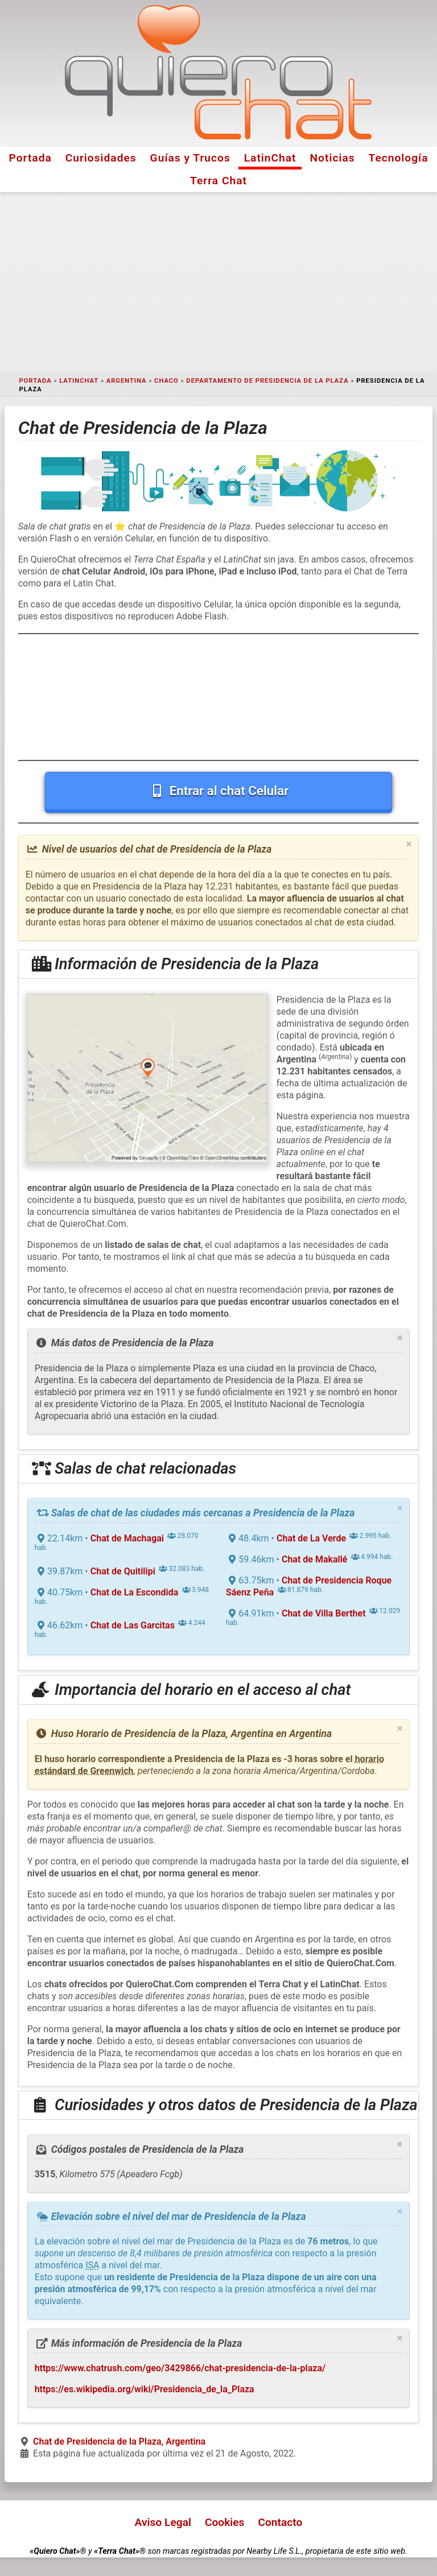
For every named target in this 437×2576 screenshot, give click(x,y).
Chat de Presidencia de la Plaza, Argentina (119, 2441)
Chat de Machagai (127, 1538)
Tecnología (398, 157)
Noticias (332, 157)
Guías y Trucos (190, 157)
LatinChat (270, 157)
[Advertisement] (218, 282)
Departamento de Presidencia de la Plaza (267, 380)
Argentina (126, 380)
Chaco (166, 380)
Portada (30, 157)
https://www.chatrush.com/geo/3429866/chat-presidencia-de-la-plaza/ (180, 2368)
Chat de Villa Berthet (324, 1613)
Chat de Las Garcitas (132, 1625)
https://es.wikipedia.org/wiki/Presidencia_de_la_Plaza (144, 2389)
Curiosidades (101, 157)
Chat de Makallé (314, 1559)
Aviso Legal (163, 2522)
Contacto (280, 2522)
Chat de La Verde (311, 1538)
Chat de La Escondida (134, 1592)
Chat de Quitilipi (122, 1571)
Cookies (225, 2522)
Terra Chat (218, 180)
